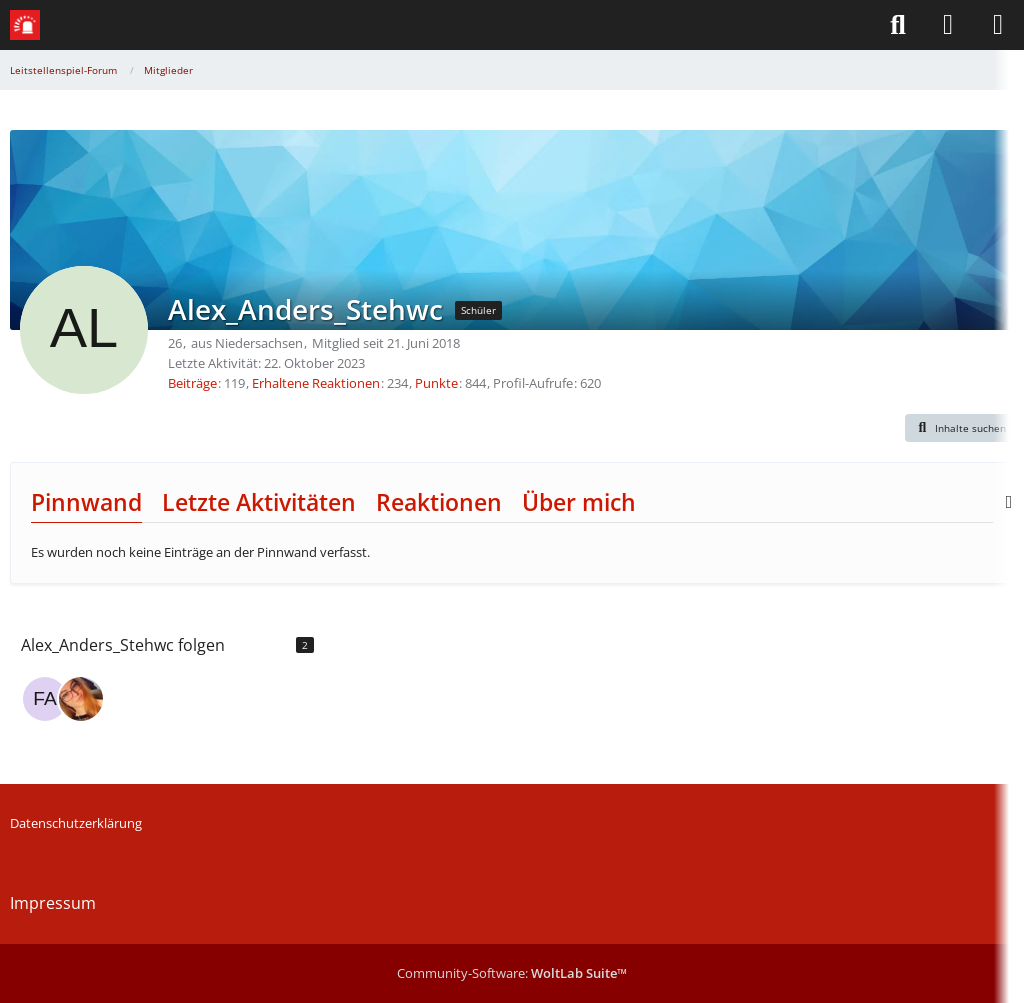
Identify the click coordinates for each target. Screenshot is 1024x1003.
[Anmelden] (948, 25)
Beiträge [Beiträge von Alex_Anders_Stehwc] (192, 383)
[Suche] (898, 25)
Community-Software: (512, 973)
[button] (960, 428)
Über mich (579, 502)
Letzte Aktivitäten (259, 502)
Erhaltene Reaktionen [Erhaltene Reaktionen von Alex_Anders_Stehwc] (316, 383)
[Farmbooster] (45, 699)
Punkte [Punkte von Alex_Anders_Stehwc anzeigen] (436, 383)
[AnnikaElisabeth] (81, 699)
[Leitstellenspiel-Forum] (25, 25)
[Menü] (998, 25)
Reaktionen (439, 502)
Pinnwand (86, 502)
